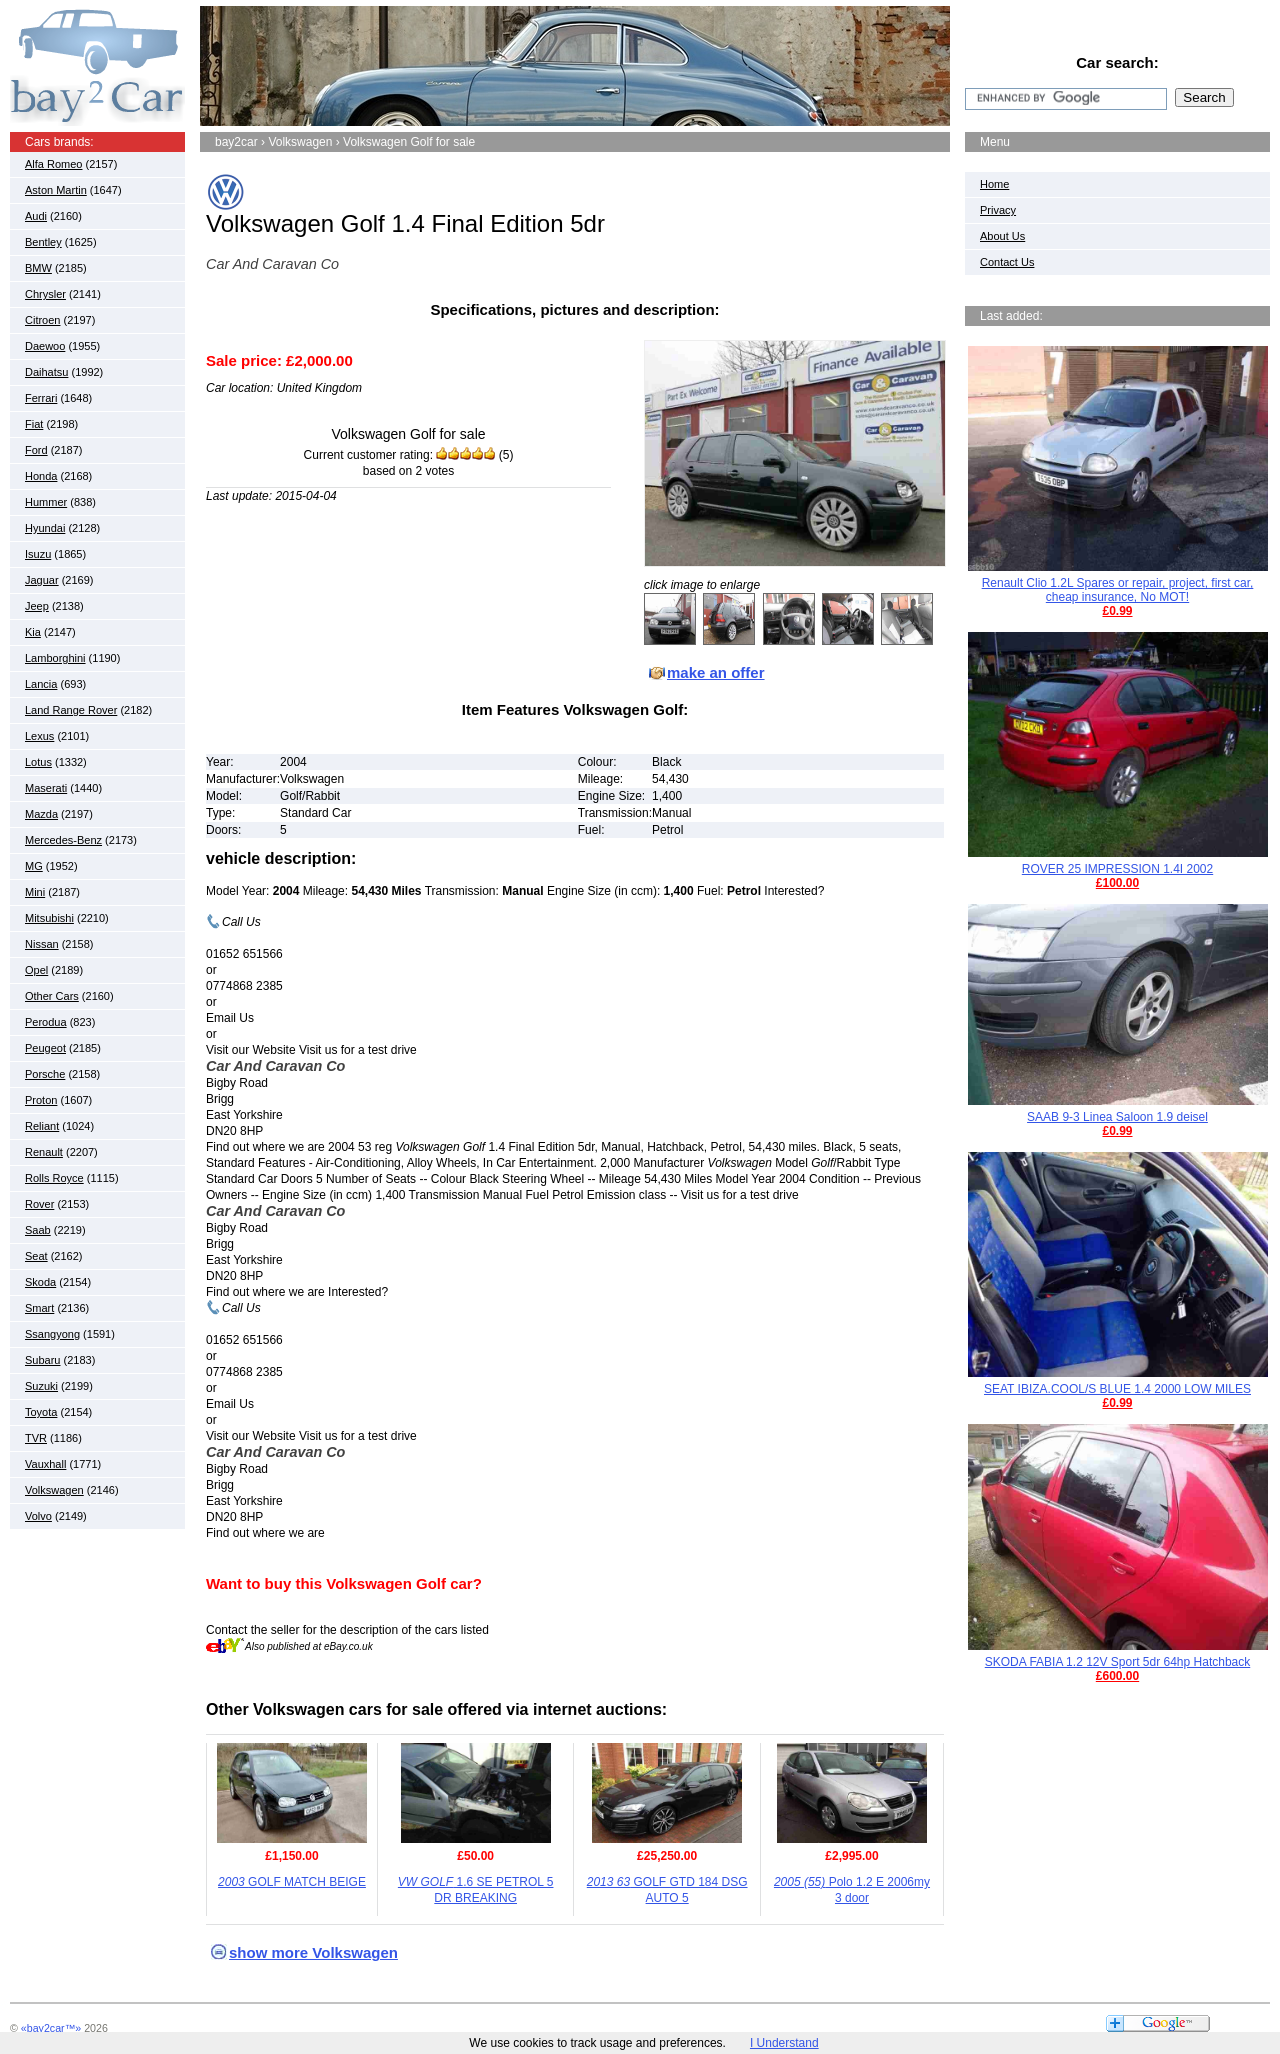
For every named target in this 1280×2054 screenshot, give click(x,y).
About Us (1002, 236)
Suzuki (41, 1386)
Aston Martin (56, 190)
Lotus (38, 762)
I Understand (784, 2043)
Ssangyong (52, 1334)
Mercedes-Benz (63, 840)
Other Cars (52, 996)
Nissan (42, 944)
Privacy (998, 210)
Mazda (41, 814)
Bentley (43, 242)
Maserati (46, 788)
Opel (36, 970)
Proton (41, 1100)
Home (994, 184)
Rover (39, 1204)
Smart (39, 1308)
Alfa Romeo (53, 164)
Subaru (42, 1360)
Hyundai (45, 528)
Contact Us (1007, 262)
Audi (36, 216)
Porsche (45, 1074)
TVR (36, 1438)
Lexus (39, 736)
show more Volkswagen (313, 1952)
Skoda (40, 1282)
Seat (36, 1256)
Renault (44, 1152)
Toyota (41, 1412)
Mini (35, 892)
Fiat (34, 424)
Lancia (41, 684)
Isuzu (38, 554)
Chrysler (45, 294)
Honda (41, 476)
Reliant (42, 1126)
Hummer (46, 502)
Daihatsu (46, 372)
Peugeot (45, 1048)
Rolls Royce (54, 1178)
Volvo (38, 1516)
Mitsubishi (49, 918)
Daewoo (45, 346)
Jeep (37, 606)
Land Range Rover (71, 710)
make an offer (716, 672)
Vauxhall (45, 1464)
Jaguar (42, 580)
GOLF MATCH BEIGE (292, 1882)
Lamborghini (55, 658)
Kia (33, 632)
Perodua (46, 1022)
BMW (38, 268)
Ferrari (41, 398)
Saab (38, 1230)
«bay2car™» (51, 2028)
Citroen (42, 320)
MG (34, 866)
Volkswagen (54, 1490)
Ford (36, 450)
